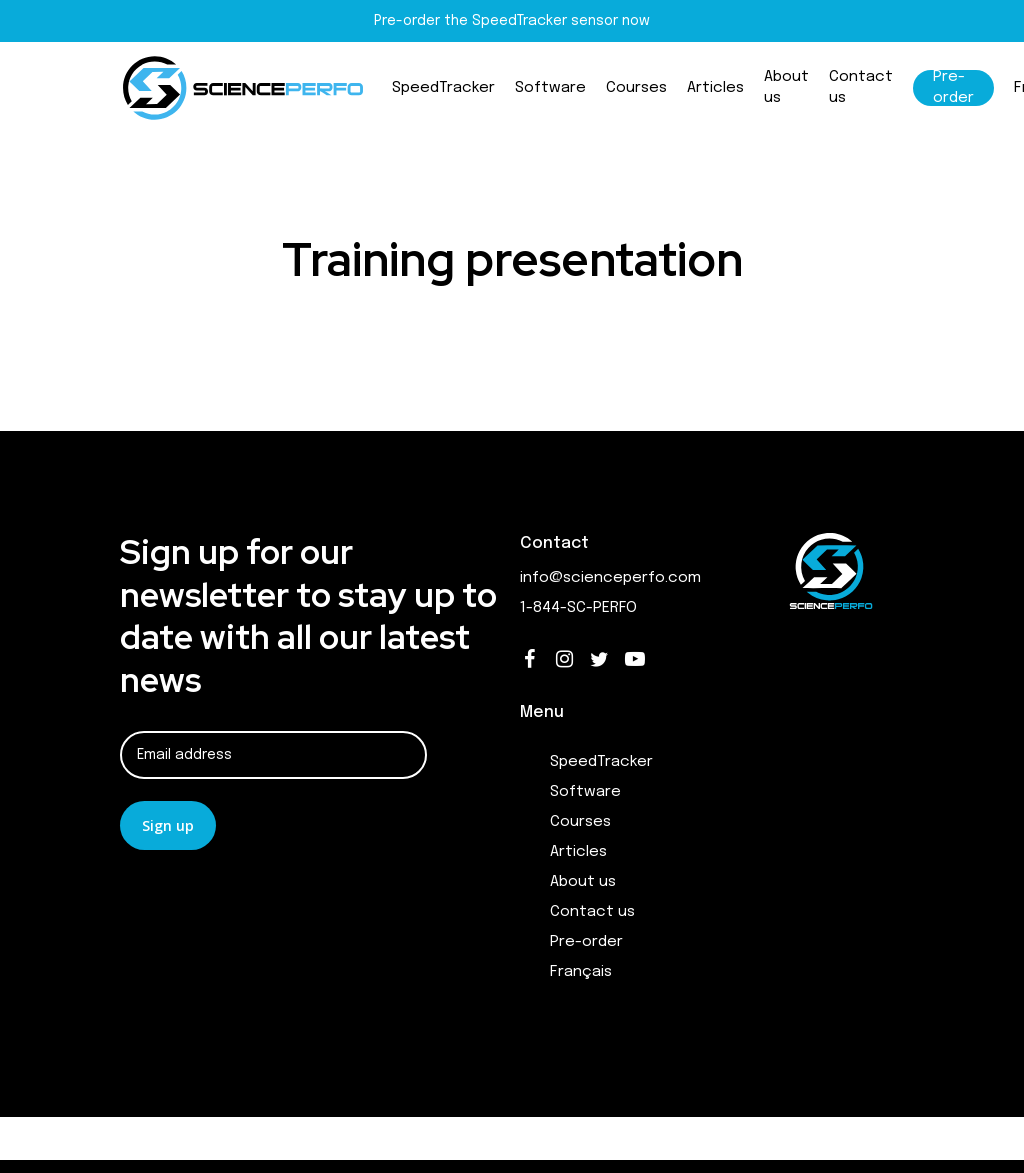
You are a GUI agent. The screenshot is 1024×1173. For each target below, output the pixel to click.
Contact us (592, 912)
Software (585, 792)
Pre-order (586, 942)
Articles (578, 852)
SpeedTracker (601, 762)
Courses (580, 822)
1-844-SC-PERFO (578, 608)
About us (583, 882)
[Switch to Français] (660, 972)
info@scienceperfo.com (610, 578)
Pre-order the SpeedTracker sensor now (512, 21)
